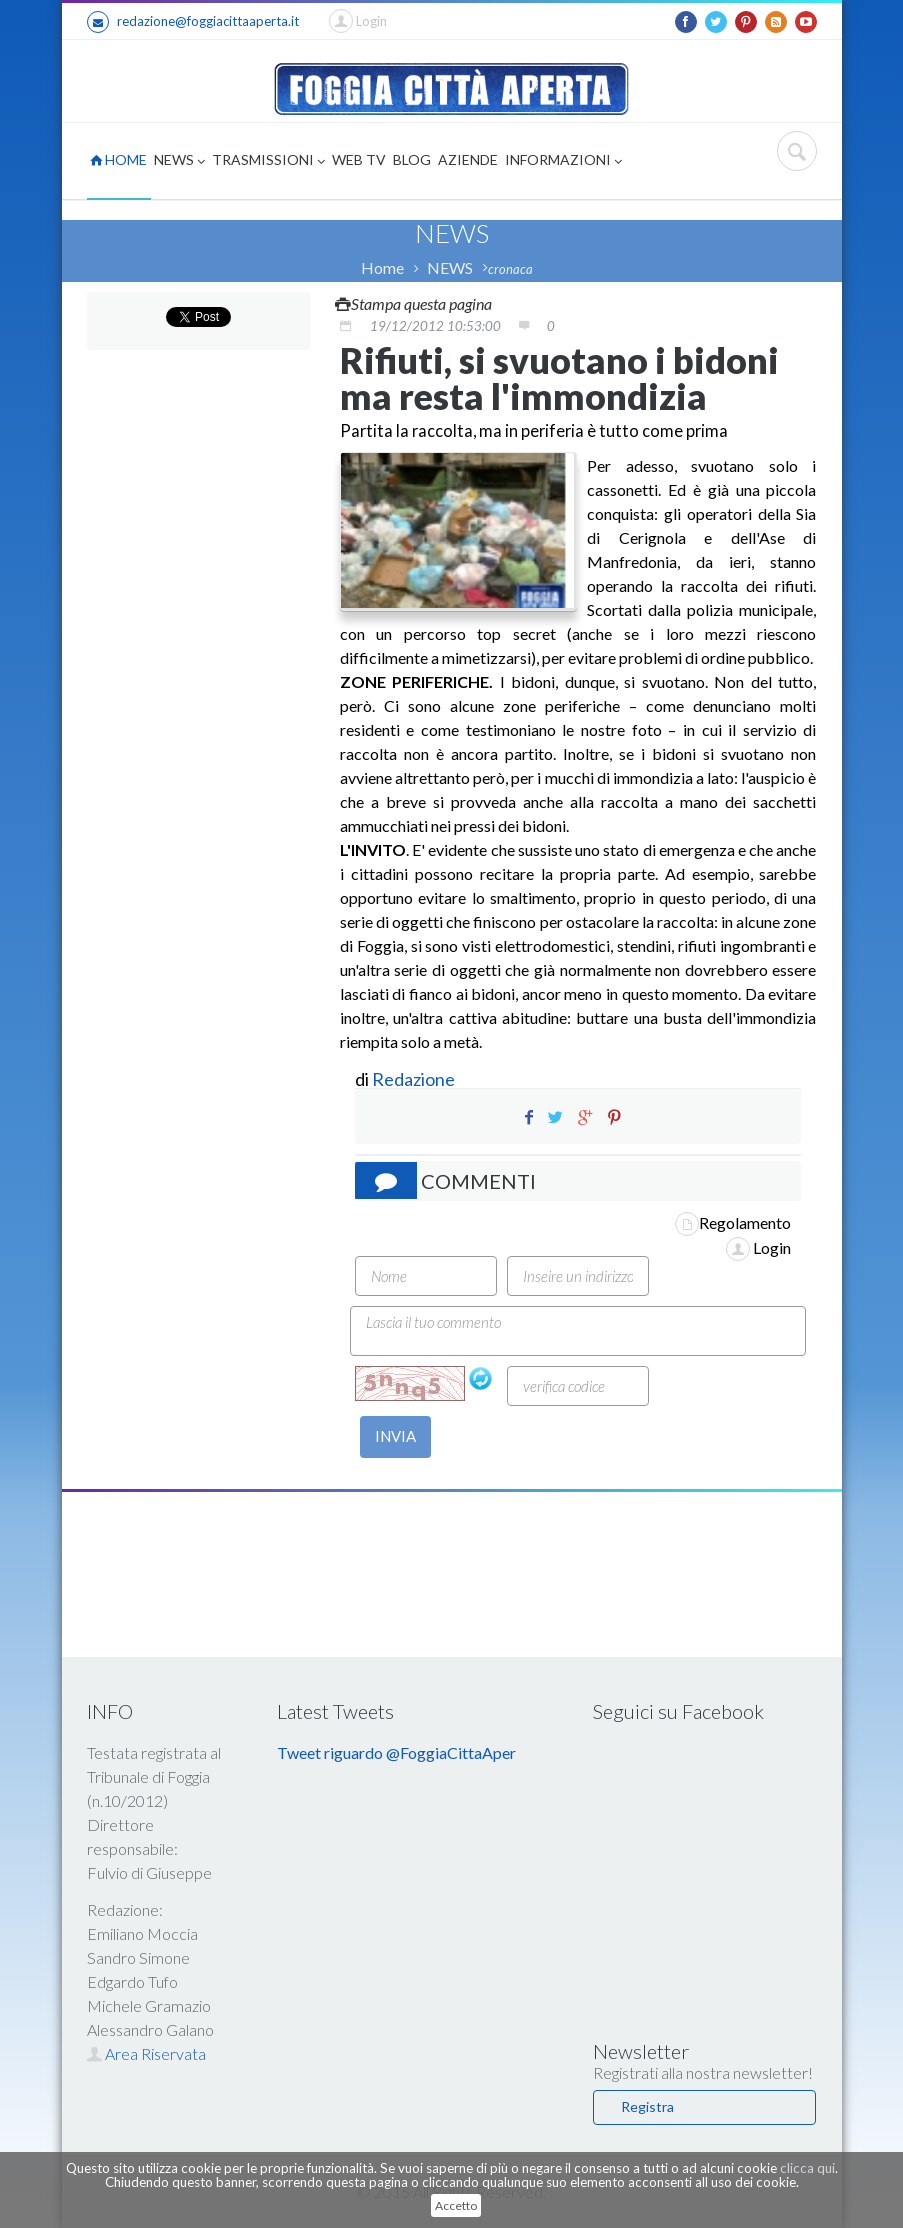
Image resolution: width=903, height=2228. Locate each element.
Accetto (456, 2205)
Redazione (415, 1079)
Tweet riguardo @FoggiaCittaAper (396, 1752)
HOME (118, 159)
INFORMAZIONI (563, 161)
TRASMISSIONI (268, 161)
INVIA (395, 1436)
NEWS (179, 161)
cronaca (510, 269)
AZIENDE (468, 159)
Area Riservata (146, 2053)
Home (382, 267)
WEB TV (359, 159)
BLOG (412, 159)
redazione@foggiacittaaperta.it (193, 22)
